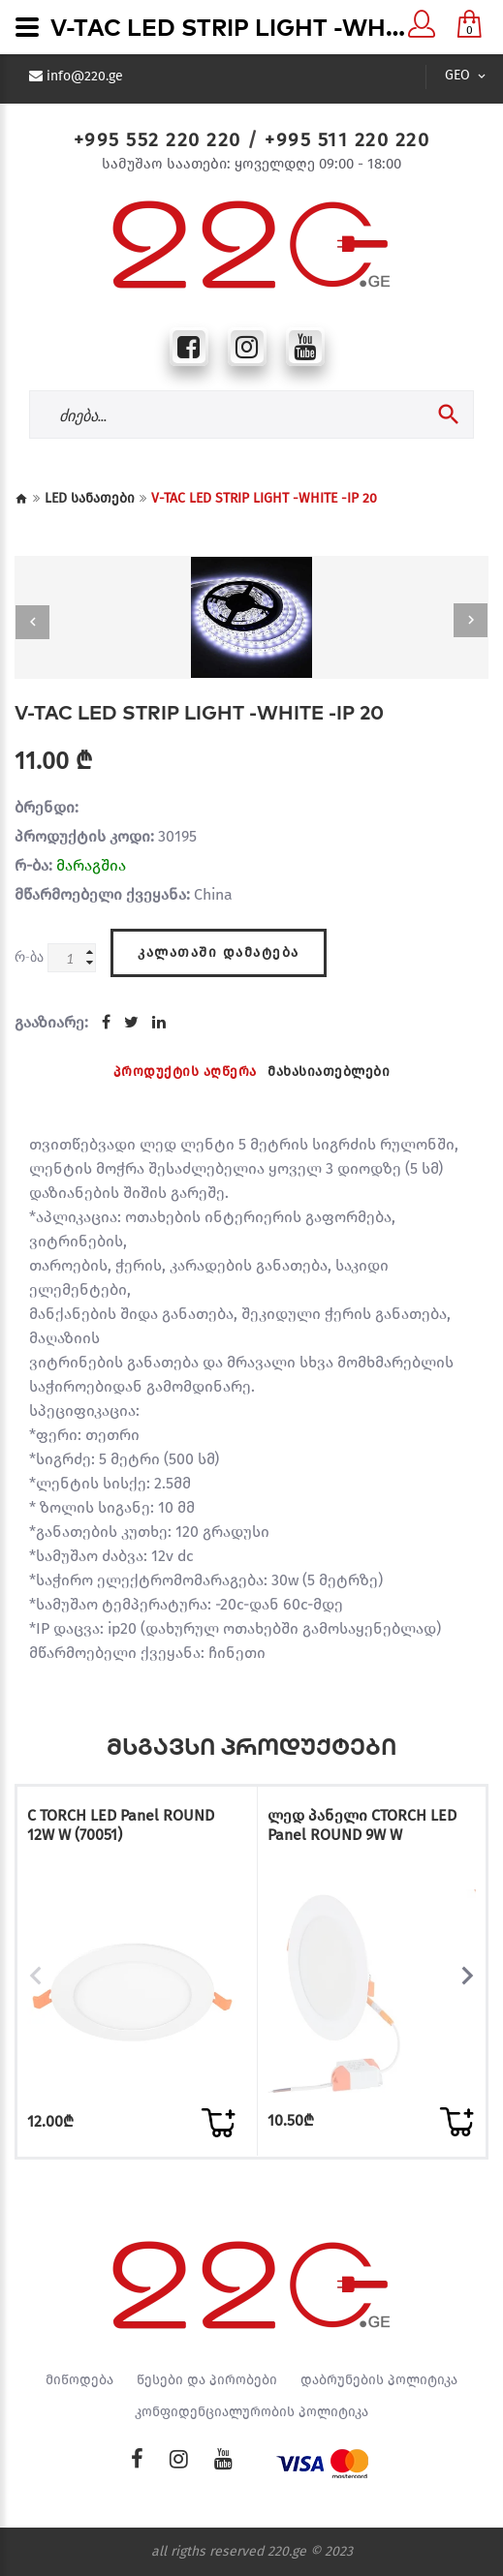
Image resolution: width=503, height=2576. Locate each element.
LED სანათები (90, 498)
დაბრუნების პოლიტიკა (378, 2380)
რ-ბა (29, 956)
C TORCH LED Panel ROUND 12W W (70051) (120, 1825)
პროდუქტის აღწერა (185, 1071)
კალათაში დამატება (218, 952)
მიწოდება (79, 2380)
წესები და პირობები (207, 2380)
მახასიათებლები (328, 1071)
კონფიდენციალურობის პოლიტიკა (251, 2412)
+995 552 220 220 (157, 139)
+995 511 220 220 (347, 139)
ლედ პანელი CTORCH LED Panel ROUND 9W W (361, 1825)
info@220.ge (85, 76)
